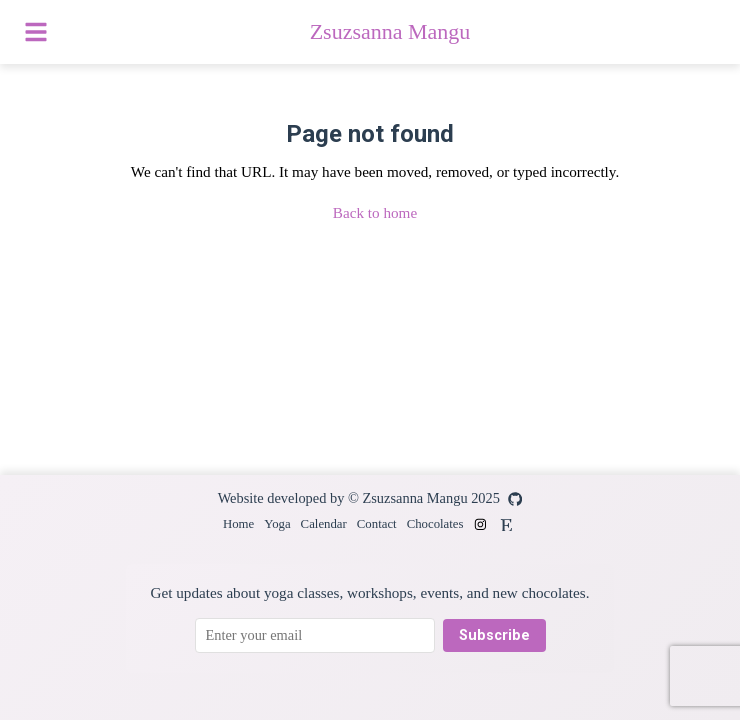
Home (238, 524)
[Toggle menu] (36, 32)
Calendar (324, 524)
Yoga (277, 524)
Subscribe (494, 635)
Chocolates (435, 524)
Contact (377, 524)
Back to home (375, 212)
